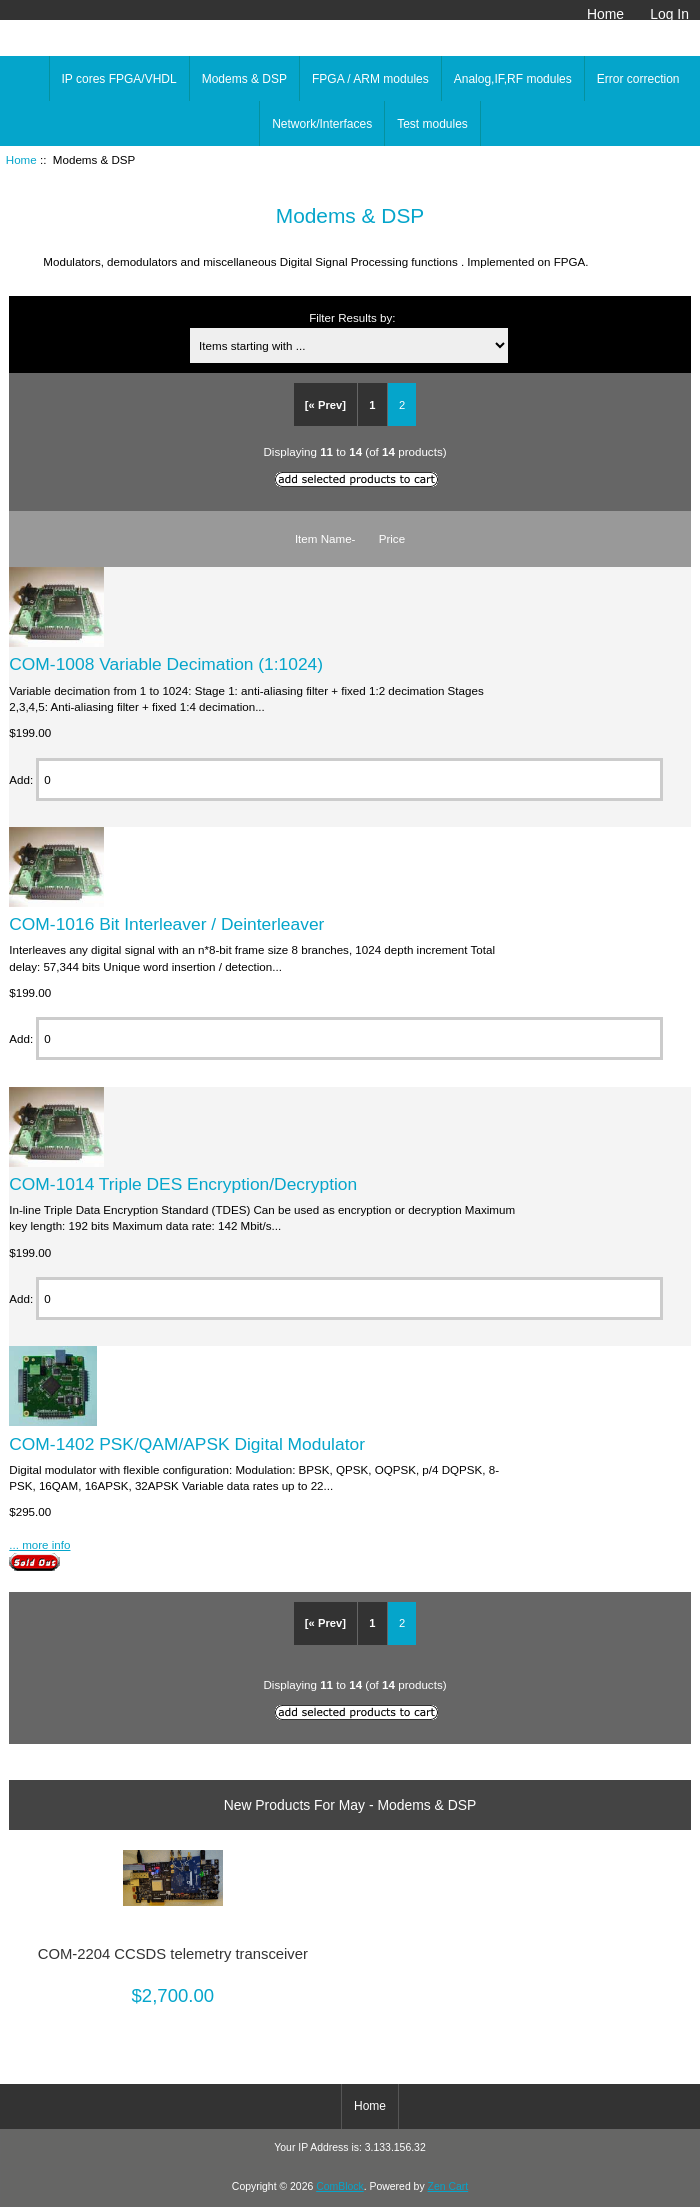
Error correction (638, 79)
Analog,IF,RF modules (513, 79)
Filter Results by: (352, 317)
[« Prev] (325, 405)
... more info (39, 1544)
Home (605, 14)
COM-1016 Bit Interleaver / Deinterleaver (166, 924)
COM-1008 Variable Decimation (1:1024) (166, 664)
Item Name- (325, 538)
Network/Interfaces (322, 124)
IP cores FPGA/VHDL (119, 79)
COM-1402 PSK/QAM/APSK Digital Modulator (187, 1444)
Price (392, 538)
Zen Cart (448, 2186)
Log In (669, 14)
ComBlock (340, 2186)
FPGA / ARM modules (370, 79)
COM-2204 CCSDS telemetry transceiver (173, 1954)
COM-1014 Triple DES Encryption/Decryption (183, 1184)
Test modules (432, 124)
